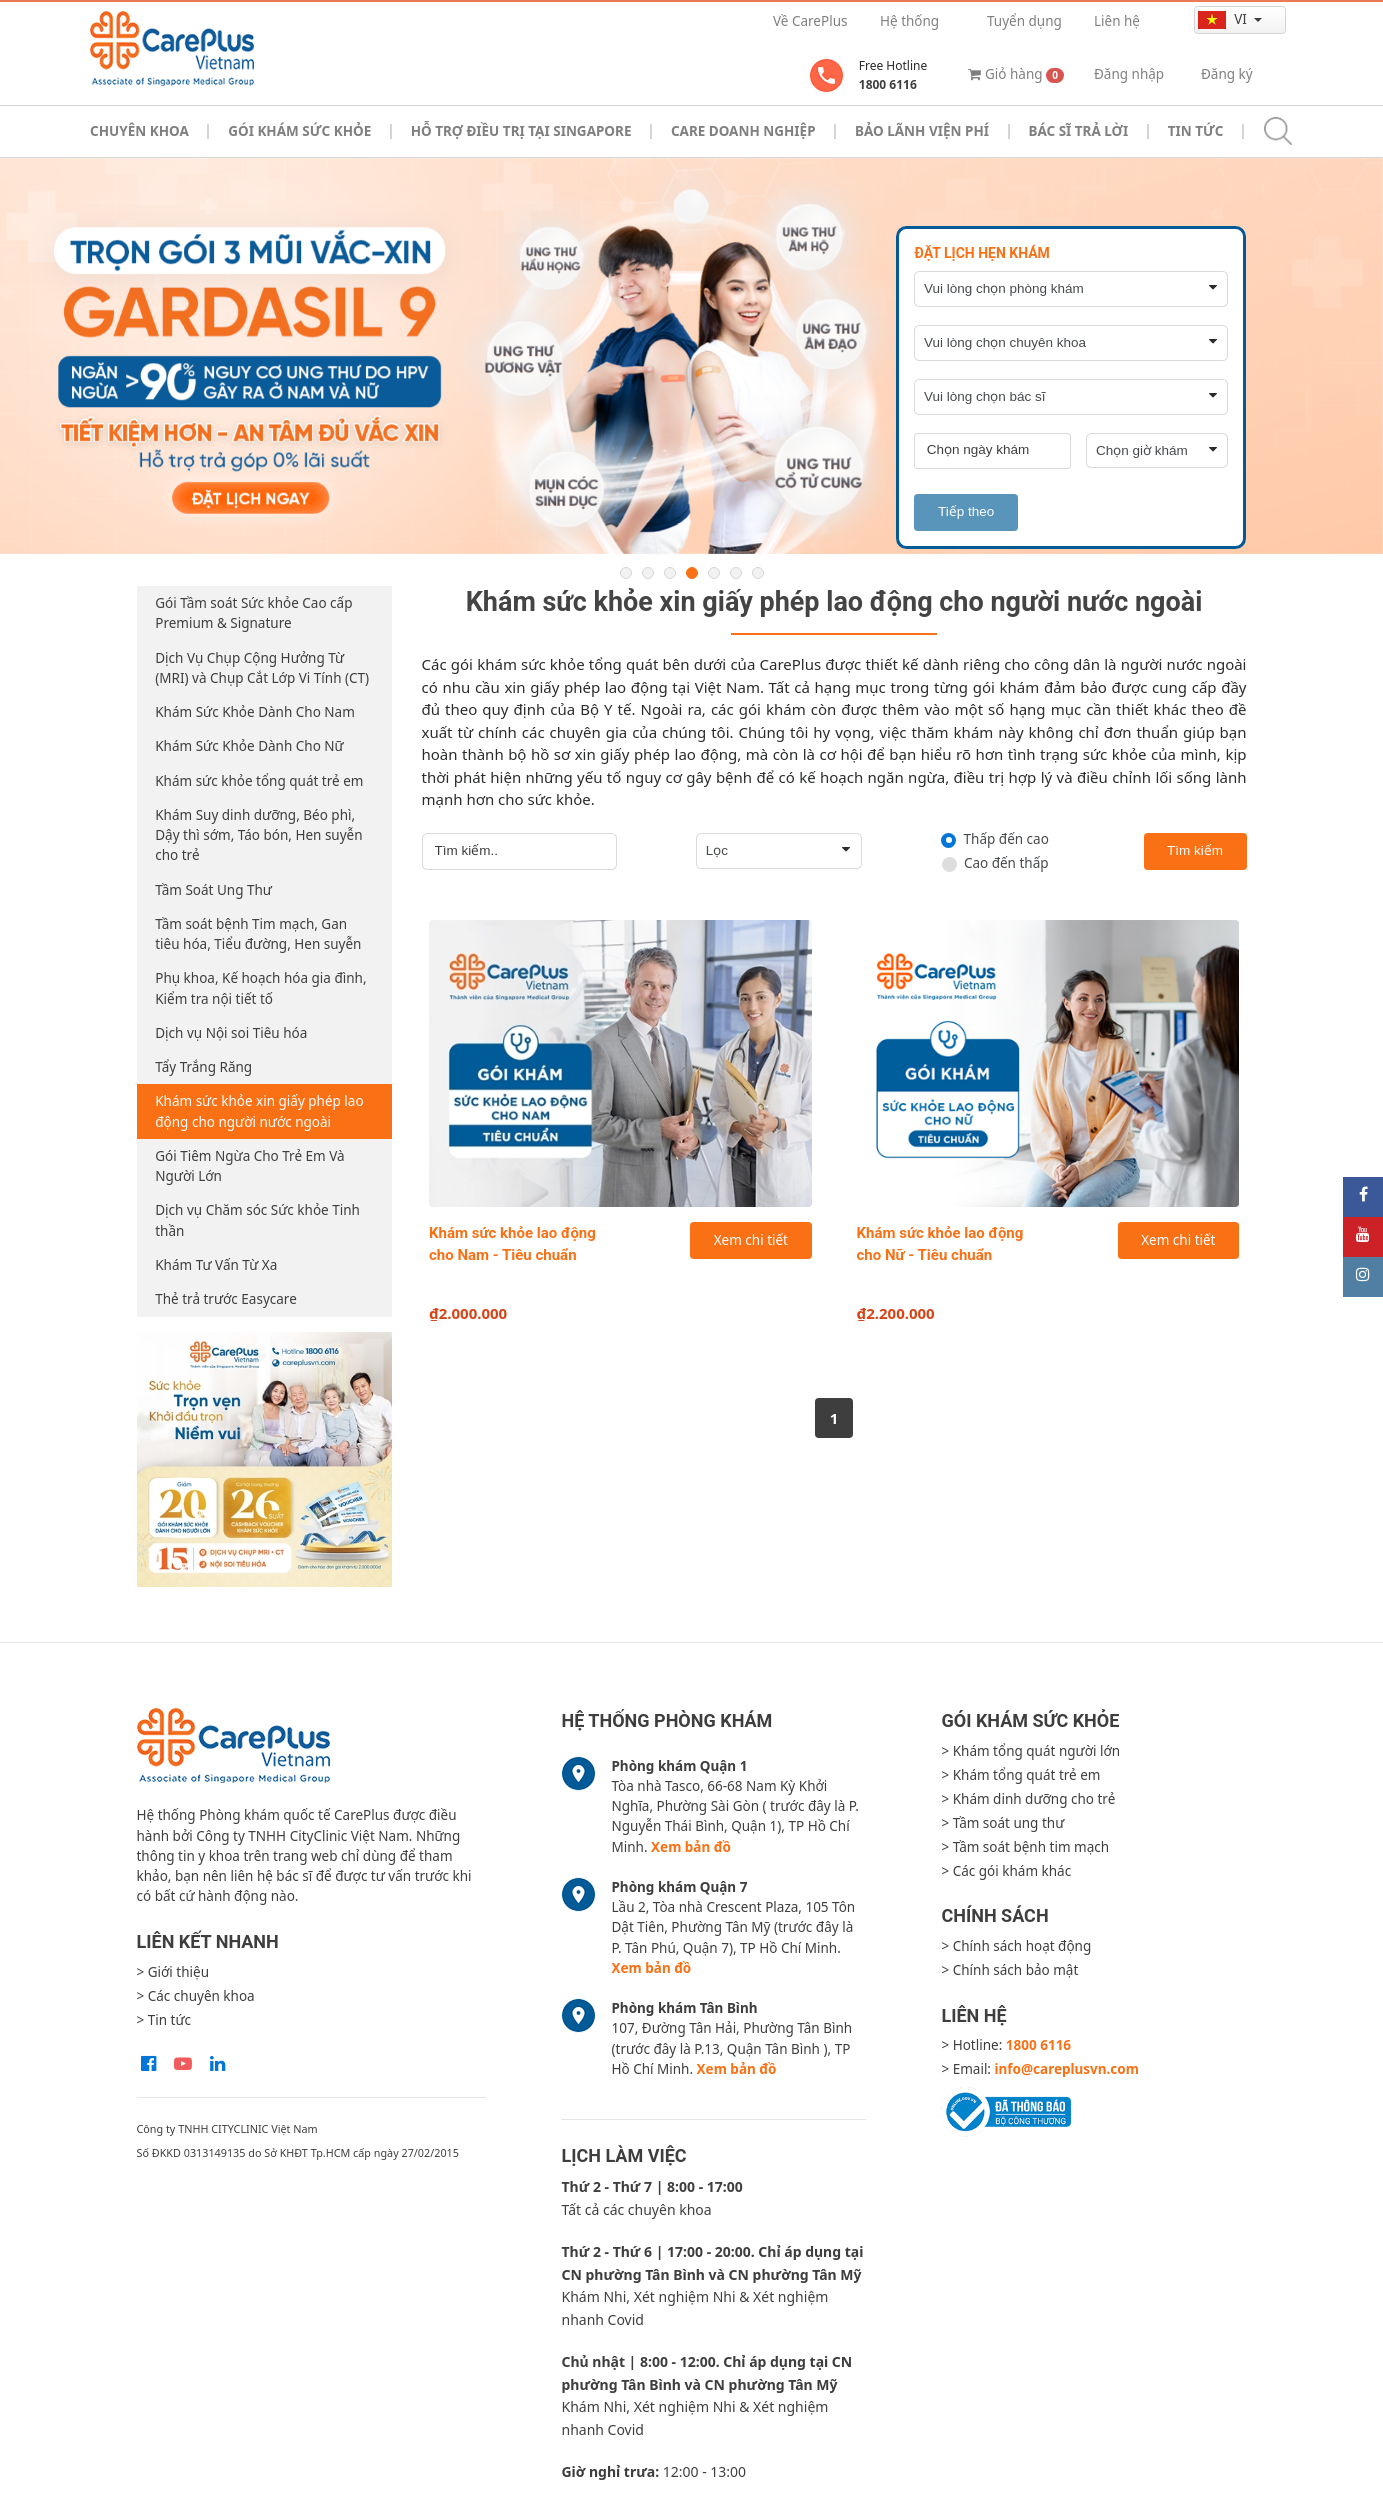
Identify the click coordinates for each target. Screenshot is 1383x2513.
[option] (691, 356)
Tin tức (1196, 131)
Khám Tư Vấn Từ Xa (216, 1265)
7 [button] (758, 573)
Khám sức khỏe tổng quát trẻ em (259, 781)
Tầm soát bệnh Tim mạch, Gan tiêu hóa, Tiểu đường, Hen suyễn (258, 934)
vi (1224, 19)
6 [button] (736, 573)
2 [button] (648, 573)
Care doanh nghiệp (743, 131)
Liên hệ (1117, 21)
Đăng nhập (1129, 74)
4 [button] (692, 573)
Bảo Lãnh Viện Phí (922, 131)
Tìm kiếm (1195, 850)
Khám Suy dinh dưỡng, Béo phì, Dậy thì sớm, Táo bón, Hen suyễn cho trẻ (258, 835)
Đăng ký (1227, 74)
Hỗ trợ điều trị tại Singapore (521, 131)
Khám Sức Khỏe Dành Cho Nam (255, 712)
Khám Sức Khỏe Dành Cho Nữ (249, 746)
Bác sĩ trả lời (1078, 131)
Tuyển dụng (1024, 21)
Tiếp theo (966, 511)
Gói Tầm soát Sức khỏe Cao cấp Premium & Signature (253, 613)
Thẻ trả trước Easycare (226, 1299)
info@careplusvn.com (1067, 2069)
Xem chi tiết (751, 1240)
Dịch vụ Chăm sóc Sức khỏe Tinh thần (257, 1220)
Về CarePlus (810, 21)
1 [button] (626, 573)
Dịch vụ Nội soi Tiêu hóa (231, 1033)
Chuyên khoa (139, 131)
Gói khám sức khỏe (299, 131)
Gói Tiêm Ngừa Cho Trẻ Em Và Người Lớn (249, 1166)
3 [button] (670, 573)
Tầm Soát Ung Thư (213, 890)
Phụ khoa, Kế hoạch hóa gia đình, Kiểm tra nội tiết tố (260, 988)
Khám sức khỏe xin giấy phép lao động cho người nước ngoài (259, 1111)
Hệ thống (909, 21)
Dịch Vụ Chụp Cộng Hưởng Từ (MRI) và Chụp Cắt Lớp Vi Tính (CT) (262, 668)
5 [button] (714, 573)
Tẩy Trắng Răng (203, 1067)
